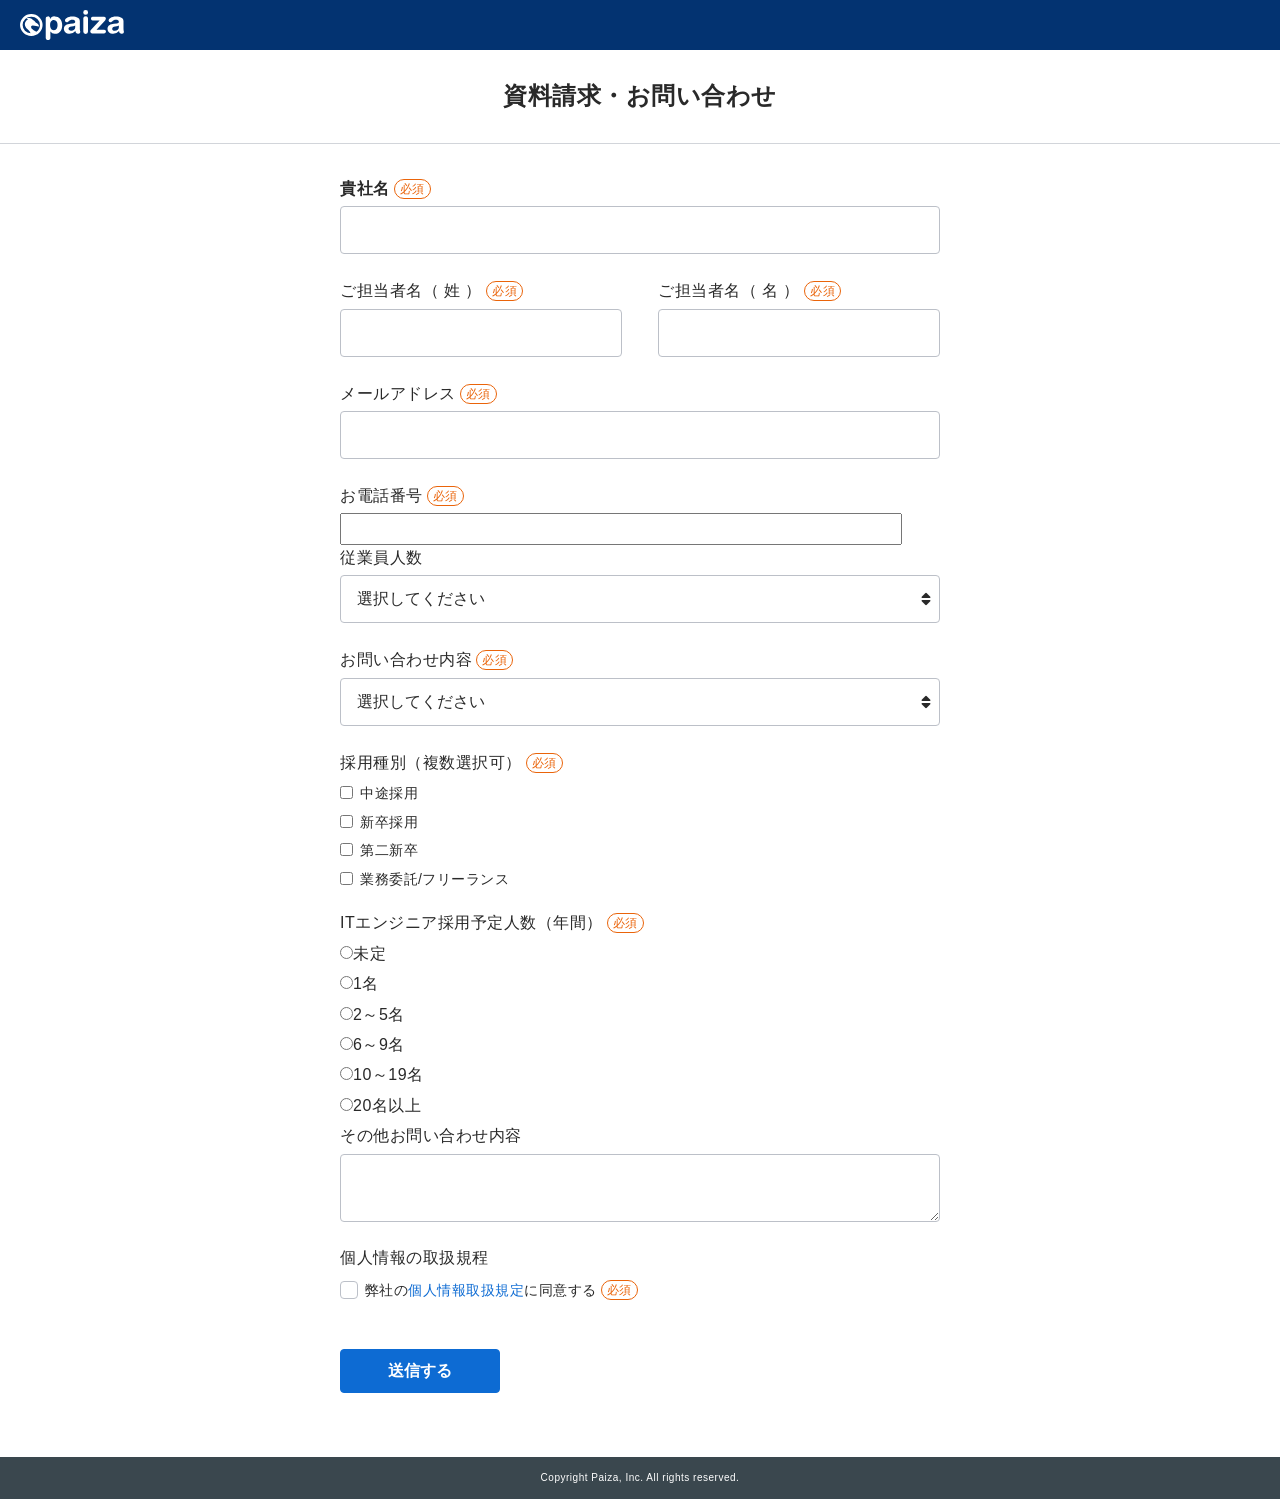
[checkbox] (636, 837)
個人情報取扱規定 (466, 1290)
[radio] (636, 956)
